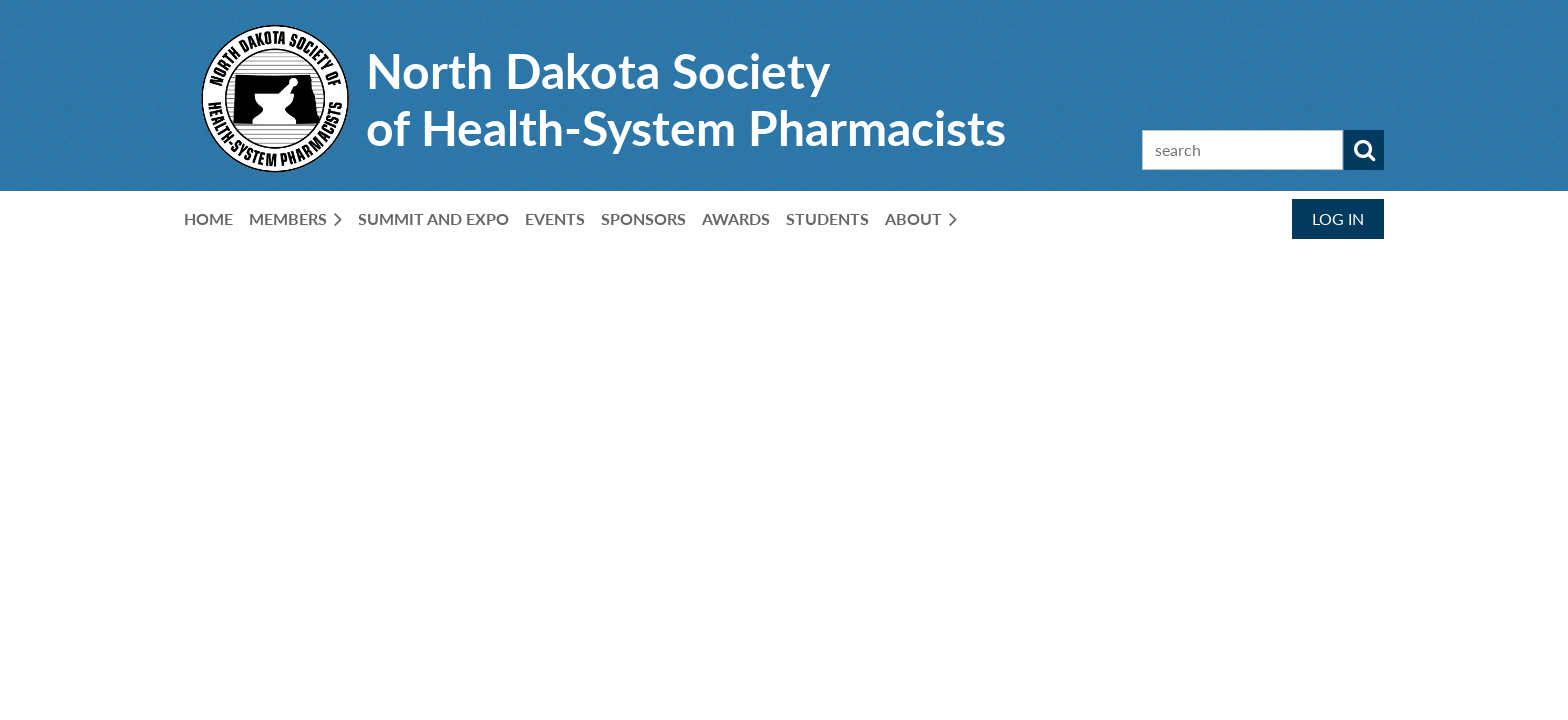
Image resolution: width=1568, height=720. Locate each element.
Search (1364, 150)
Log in (1338, 218)
